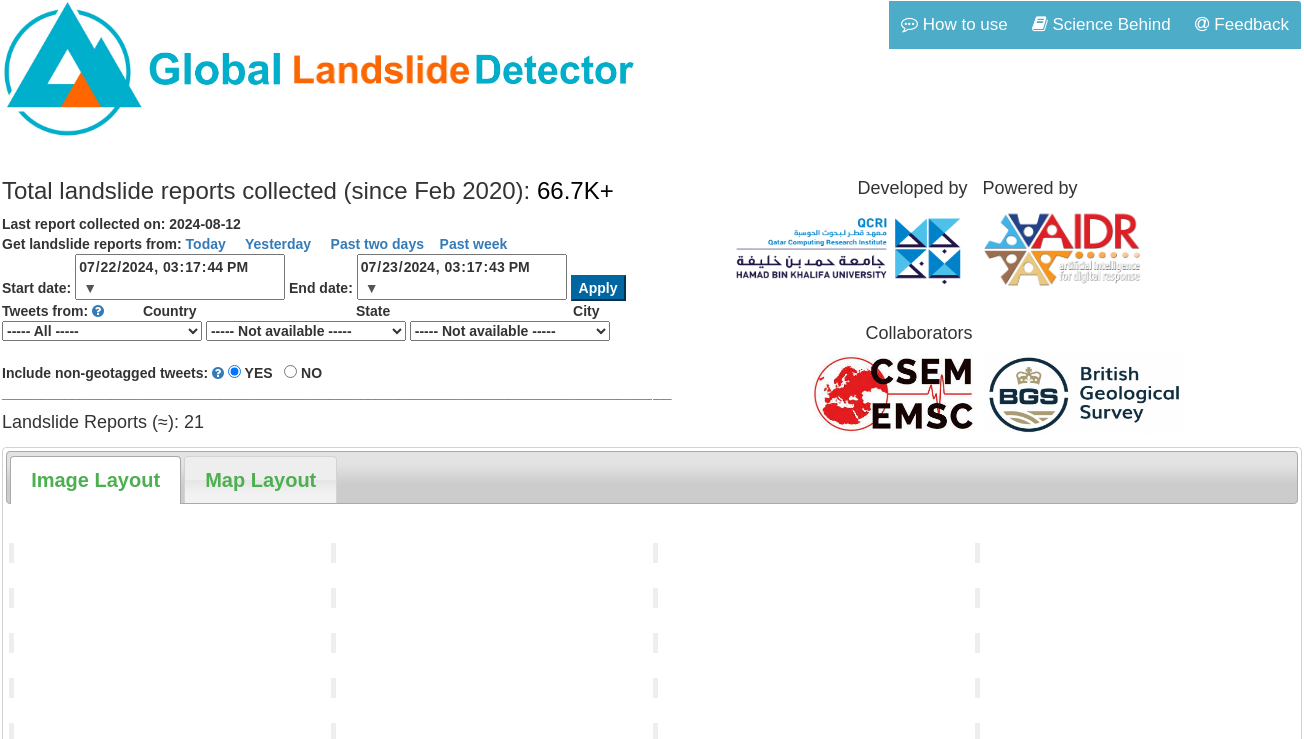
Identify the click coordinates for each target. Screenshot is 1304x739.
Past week (474, 244)
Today (206, 244)
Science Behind (1101, 24)
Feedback (1242, 24)
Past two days (375, 244)
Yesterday (276, 244)
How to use (954, 24)
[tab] (95, 480)
